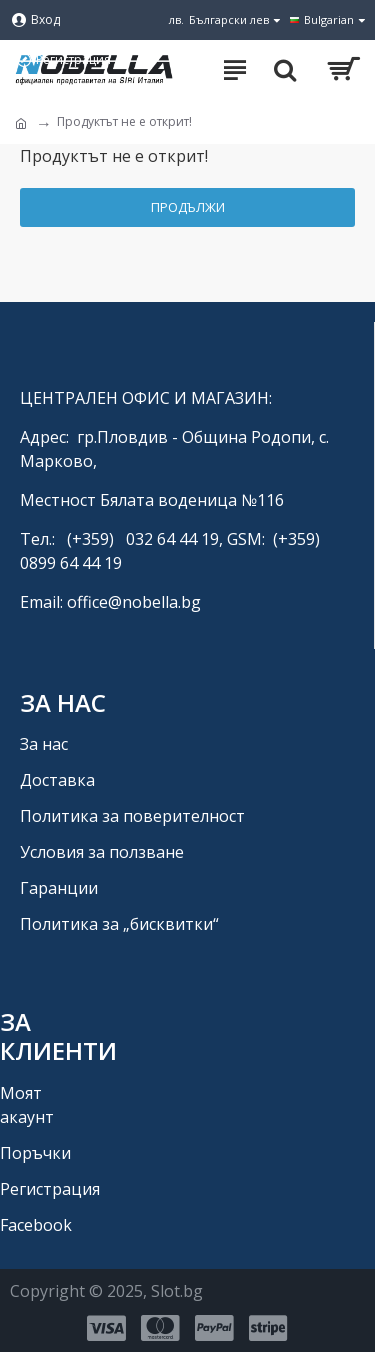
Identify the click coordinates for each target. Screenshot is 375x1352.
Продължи (188, 207)
